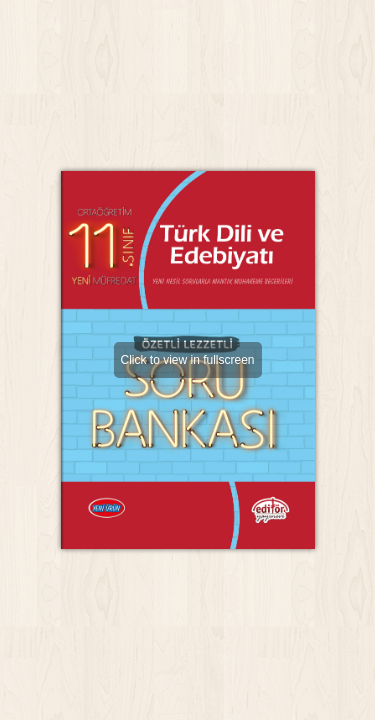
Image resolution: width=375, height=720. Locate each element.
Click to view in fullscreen (187, 360)
